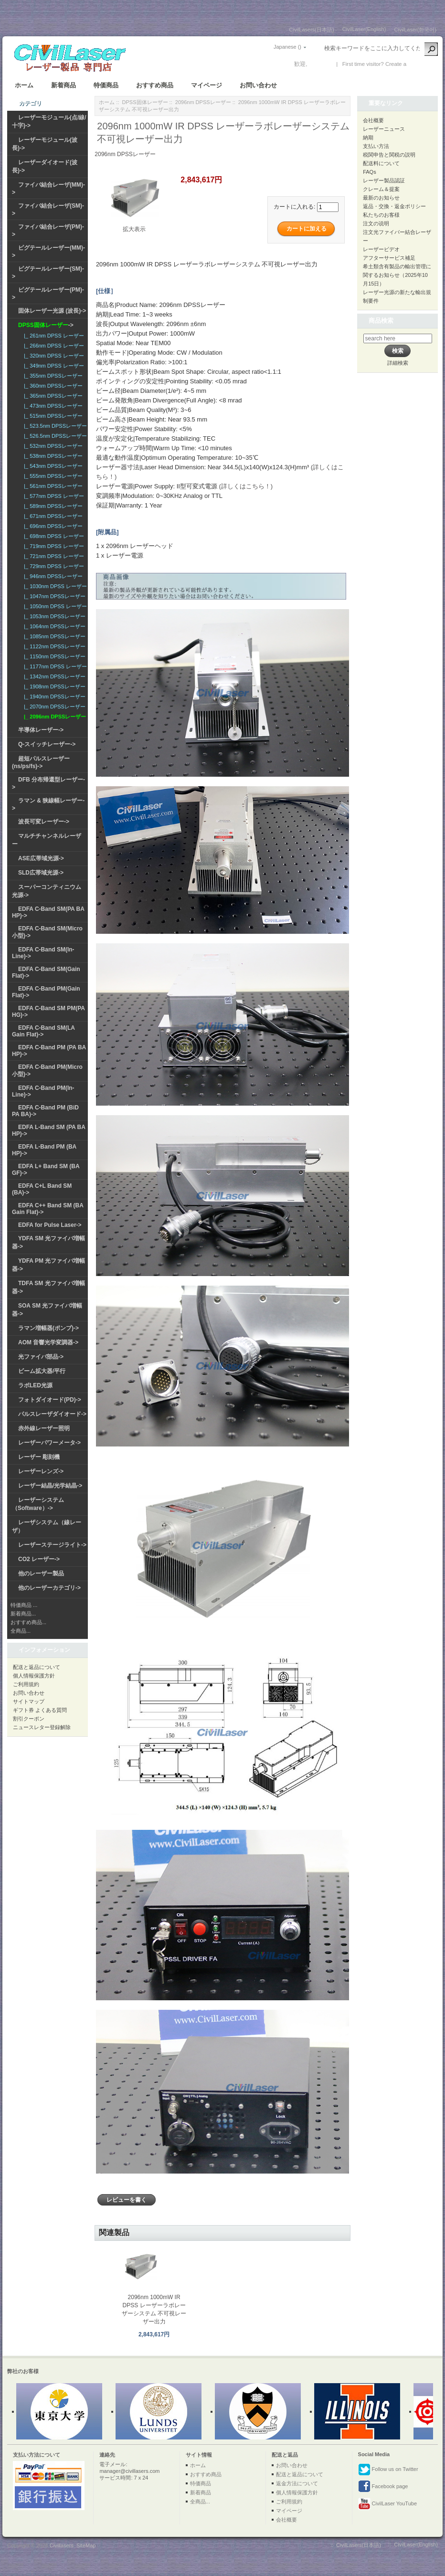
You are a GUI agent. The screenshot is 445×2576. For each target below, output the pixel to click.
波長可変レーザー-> (43, 821)
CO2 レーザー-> (39, 1559)
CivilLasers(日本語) (311, 29)
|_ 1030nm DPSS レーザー (54, 586)
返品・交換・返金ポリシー (394, 206)
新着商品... (23, 1613)
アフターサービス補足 (389, 258)
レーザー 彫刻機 (39, 1457)
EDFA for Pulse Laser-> (50, 1225)
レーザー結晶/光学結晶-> (50, 1485)
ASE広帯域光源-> (41, 858)
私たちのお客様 (381, 215)
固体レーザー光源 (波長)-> (52, 310)
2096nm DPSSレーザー (203, 102)
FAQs (369, 172)
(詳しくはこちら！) (246, 486)
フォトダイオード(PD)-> (49, 1399)
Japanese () (287, 47)
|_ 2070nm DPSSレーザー (53, 706)
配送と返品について (36, 1667)
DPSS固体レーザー (145, 102)
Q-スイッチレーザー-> (46, 744)
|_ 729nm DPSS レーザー (52, 566)
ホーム (24, 85)
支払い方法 (376, 146)
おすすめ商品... (28, 1622)
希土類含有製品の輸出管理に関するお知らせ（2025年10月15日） (397, 275)
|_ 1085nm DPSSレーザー (53, 636)
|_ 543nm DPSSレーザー (52, 466)
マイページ (206, 85)
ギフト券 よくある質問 (40, 1710)
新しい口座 (422, 64)
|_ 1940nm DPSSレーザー (53, 696)
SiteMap (85, 2545)
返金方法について (297, 2483)
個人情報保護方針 (34, 1676)
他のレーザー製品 (41, 1573)
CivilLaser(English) (364, 29)
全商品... (21, 1631)
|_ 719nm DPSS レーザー (52, 546)
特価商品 (106, 85)
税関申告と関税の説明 (389, 155)
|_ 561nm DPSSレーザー (52, 486)
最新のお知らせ (381, 198)
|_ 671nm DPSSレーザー (52, 516)
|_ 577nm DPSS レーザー (52, 496)
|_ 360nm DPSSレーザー (52, 386)
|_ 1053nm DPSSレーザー (53, 616)
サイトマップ (28, 1701)
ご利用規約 (26, 1684)
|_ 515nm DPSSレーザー (52, 416)
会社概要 (373, 120)
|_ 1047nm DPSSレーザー (53, 596)
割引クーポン (28, 1718)
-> (46, 325)
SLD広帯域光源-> (41, 872)
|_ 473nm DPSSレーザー (52, 406)
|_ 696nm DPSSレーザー (52, 526)
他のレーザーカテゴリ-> (49, 1587)
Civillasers (62, 2545)
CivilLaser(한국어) (415, 29)
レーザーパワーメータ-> (49, 1442)
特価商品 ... (24, 1605)
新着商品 (63, 85)
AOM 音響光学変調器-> (48, 1342)
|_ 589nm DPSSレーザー (52, 506)
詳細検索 (397, 363)
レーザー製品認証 (384, 180)
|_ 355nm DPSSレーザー (52, 376)
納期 (368, 137)
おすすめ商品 (154, 85)
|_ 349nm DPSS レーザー (52, 366)
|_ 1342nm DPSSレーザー (53, 676)
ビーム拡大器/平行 (41, 1371)
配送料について (381, 163)
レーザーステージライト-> (52, 1544)
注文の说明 (376, 223)
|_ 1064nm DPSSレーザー (53, 626)
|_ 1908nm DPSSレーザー (53, 686)
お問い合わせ (258, 85)
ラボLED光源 (35, 1385)
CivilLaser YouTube (387, 2504)
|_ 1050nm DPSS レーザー (54, 606)
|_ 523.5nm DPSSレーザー (54, 426)
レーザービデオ (381, 249)
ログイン (320, 64)
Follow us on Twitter (388, 2469)
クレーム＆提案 (381, 189)
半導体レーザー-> (41, 730)
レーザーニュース (384, 129)
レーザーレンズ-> (41, 1471)
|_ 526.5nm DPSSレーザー (54, 436)
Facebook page (383, 2487)
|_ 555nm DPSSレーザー (52, 476)
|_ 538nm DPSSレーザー (52, 456)
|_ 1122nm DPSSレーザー (53, 646)
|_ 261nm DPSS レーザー (52, 335)
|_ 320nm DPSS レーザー (52, 356)
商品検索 (381, 320)
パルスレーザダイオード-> (52, 1414)
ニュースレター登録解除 (42, 1727)
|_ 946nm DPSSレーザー (52, 576)
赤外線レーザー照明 (44, 1428)
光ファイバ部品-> (41, 1356)
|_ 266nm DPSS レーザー (52, 345)
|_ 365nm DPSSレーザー (52, 396)
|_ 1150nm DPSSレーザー (53, 656)
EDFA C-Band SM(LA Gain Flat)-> (43, 1031)
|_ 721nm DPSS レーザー (52, 556)
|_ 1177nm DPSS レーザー (54, 666)
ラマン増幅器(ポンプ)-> (48, 1328)
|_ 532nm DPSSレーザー (52, 446)
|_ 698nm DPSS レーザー (52, 536)
